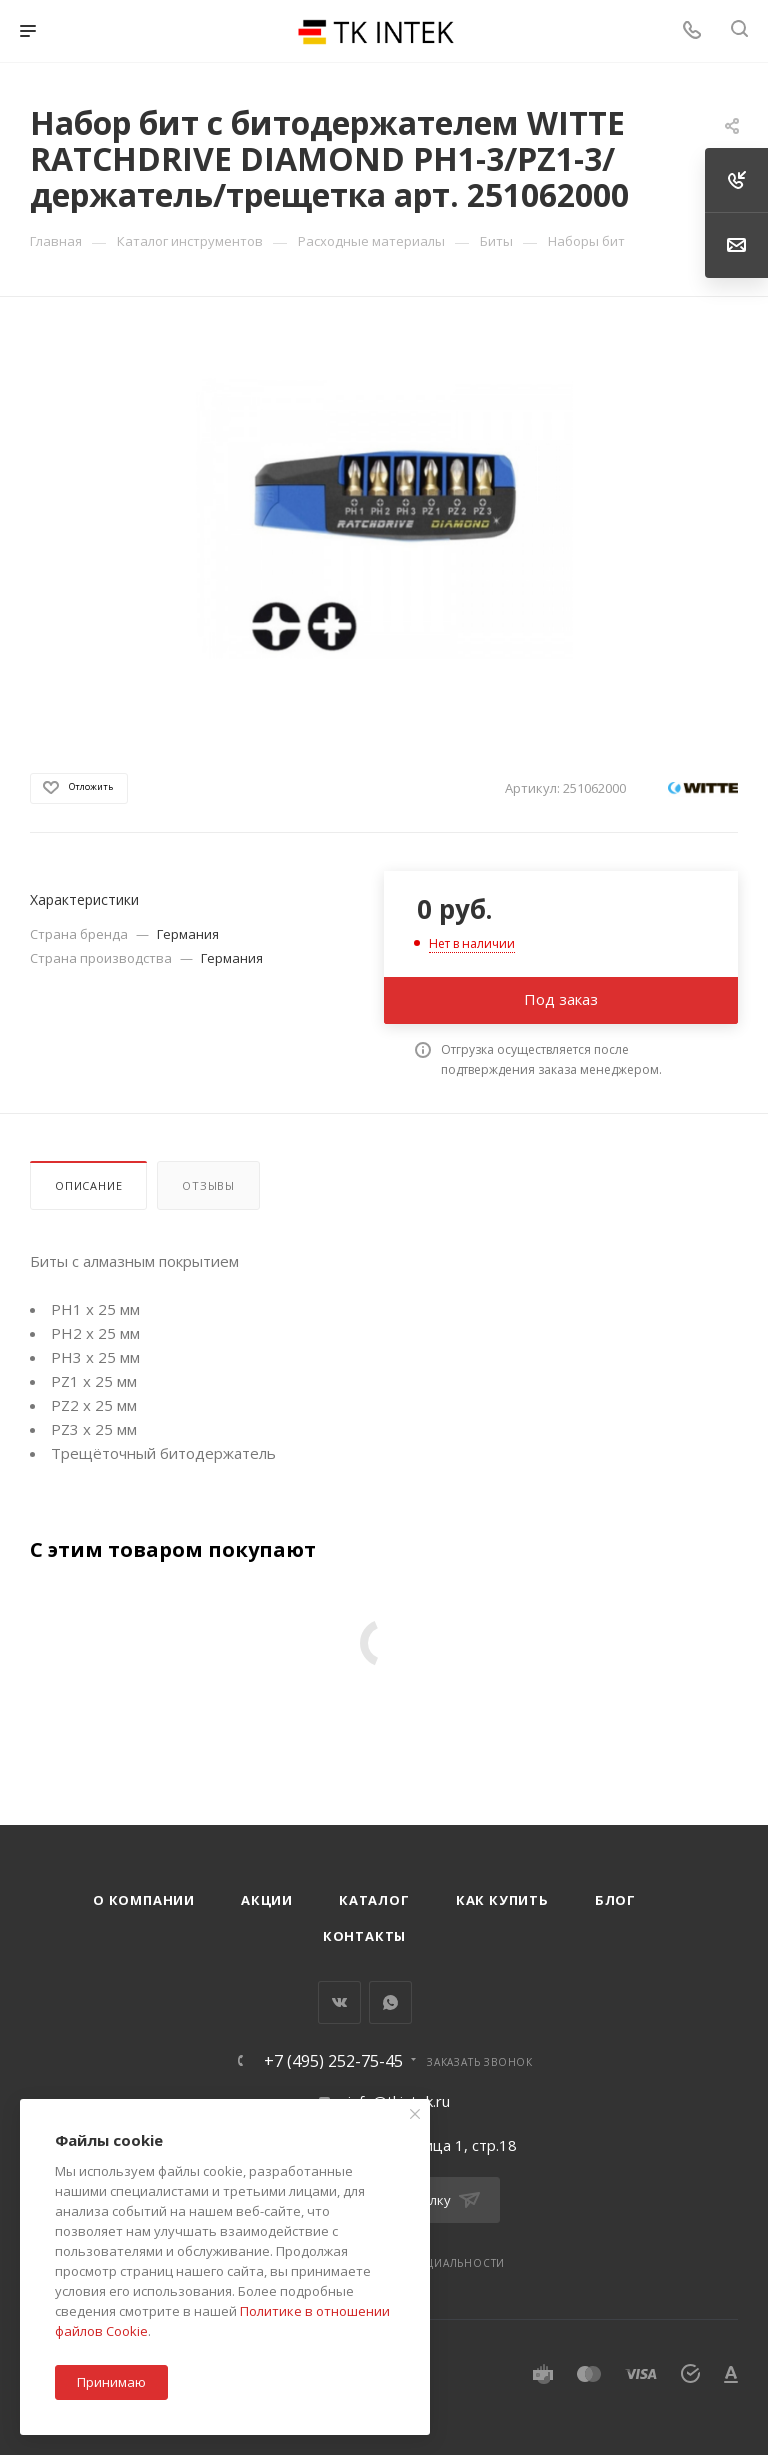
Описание (88, 1185)
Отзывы (208, 1185)
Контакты (364, 1936)
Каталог (374, 1900)
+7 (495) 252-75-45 (333, 2061)
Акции (267, 1900)
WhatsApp (390, 2002)
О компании (144, 1900)
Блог (615, 1900)
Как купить (502, 1900)
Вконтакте (339, 2002)
